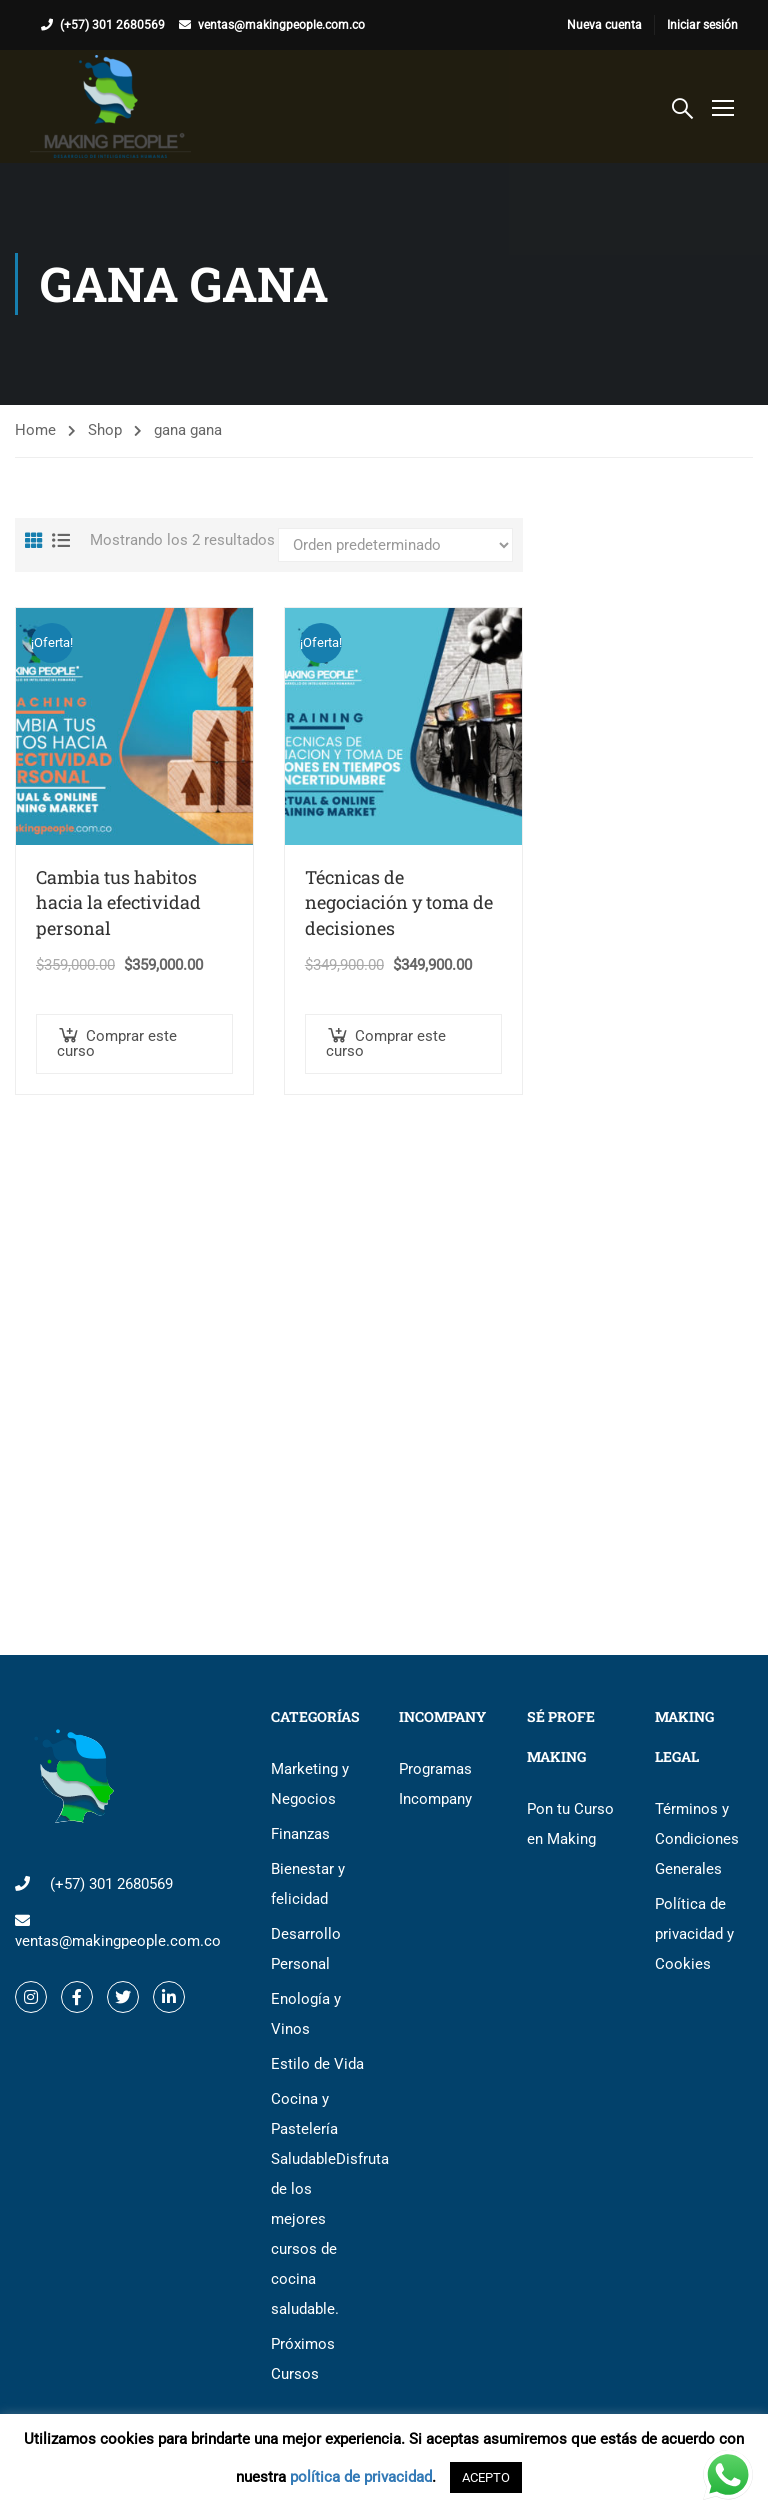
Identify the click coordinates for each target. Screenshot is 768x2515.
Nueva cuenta (604, 25)
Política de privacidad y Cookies (694, 1934)
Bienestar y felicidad (308, 1884)
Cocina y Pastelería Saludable (320, 2204)
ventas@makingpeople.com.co (281, 25)
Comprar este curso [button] (117, 1044)
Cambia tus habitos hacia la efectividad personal (118, 902)
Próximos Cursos (303, 2359)
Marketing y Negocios (310, 1784)
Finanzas (300, 1834)
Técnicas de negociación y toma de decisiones (399, 902)
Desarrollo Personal (306, 1949)
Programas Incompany (435, 1784)
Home (35, 430)
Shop (105, 430)
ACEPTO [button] (486, 2477)
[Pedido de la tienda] (395, 545)
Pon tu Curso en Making (570, 1824)
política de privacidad (361, 2477)
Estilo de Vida (317, 2064)
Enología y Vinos (306, 2014)
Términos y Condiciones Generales (697, 1839)
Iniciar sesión (702, 25)
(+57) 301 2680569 (112, 25)
